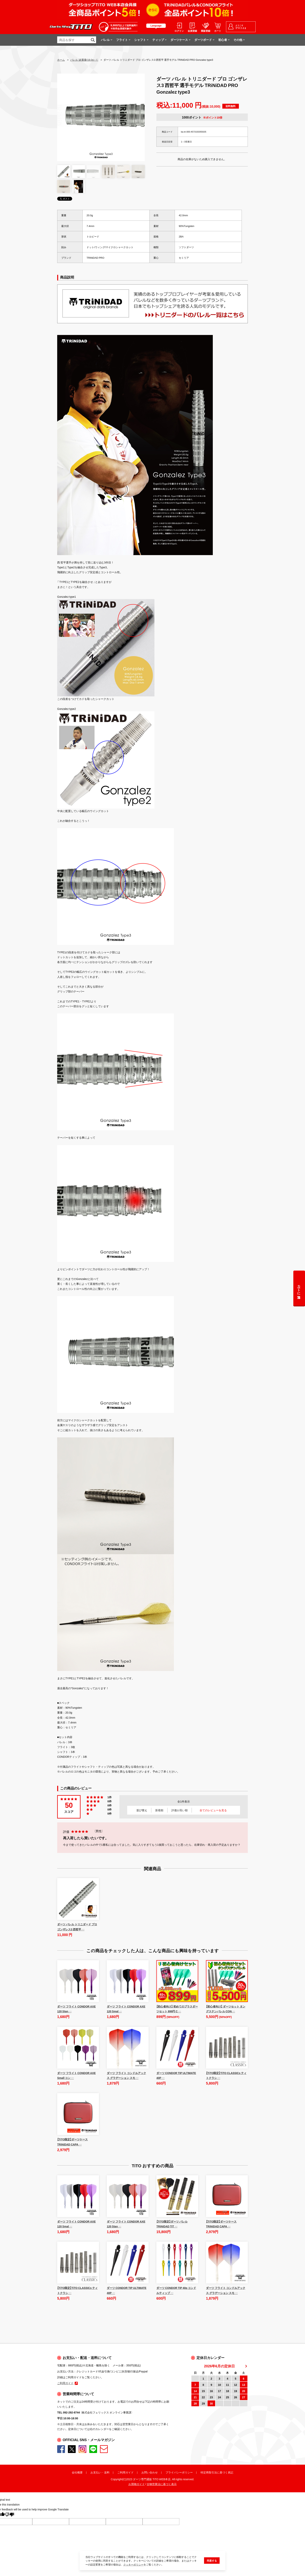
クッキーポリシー (133, 2564)
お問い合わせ (149, 2472)
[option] (101, 117)
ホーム (61, 60)
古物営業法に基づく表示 (162, 2484)
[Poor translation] (9, 2515)
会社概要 (77, 2472)
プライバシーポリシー (179, 2472)
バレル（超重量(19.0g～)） (84, 60)
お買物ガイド (136, 2484)
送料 (107, 2472)
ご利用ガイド (125, 2472)
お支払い (95, 2472)
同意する (212, 2560)
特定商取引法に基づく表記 (217, 2472)
